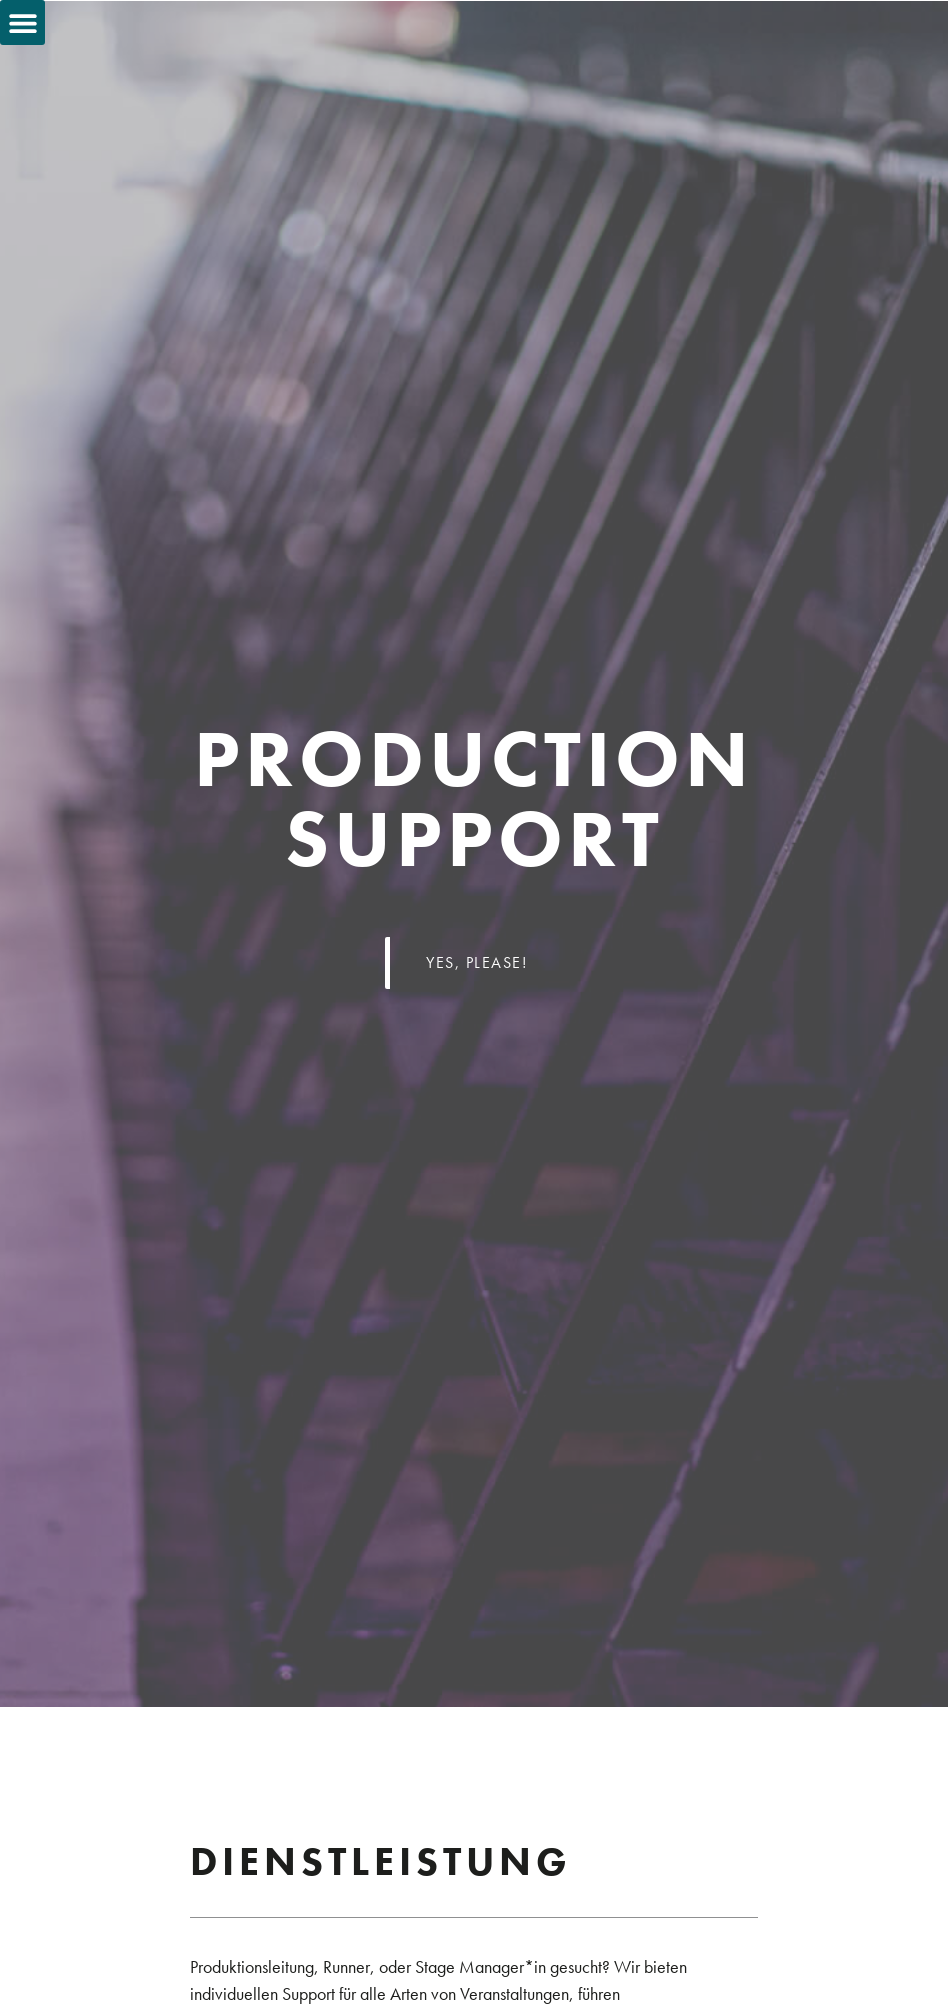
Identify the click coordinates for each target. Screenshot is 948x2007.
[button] (22, 22)
